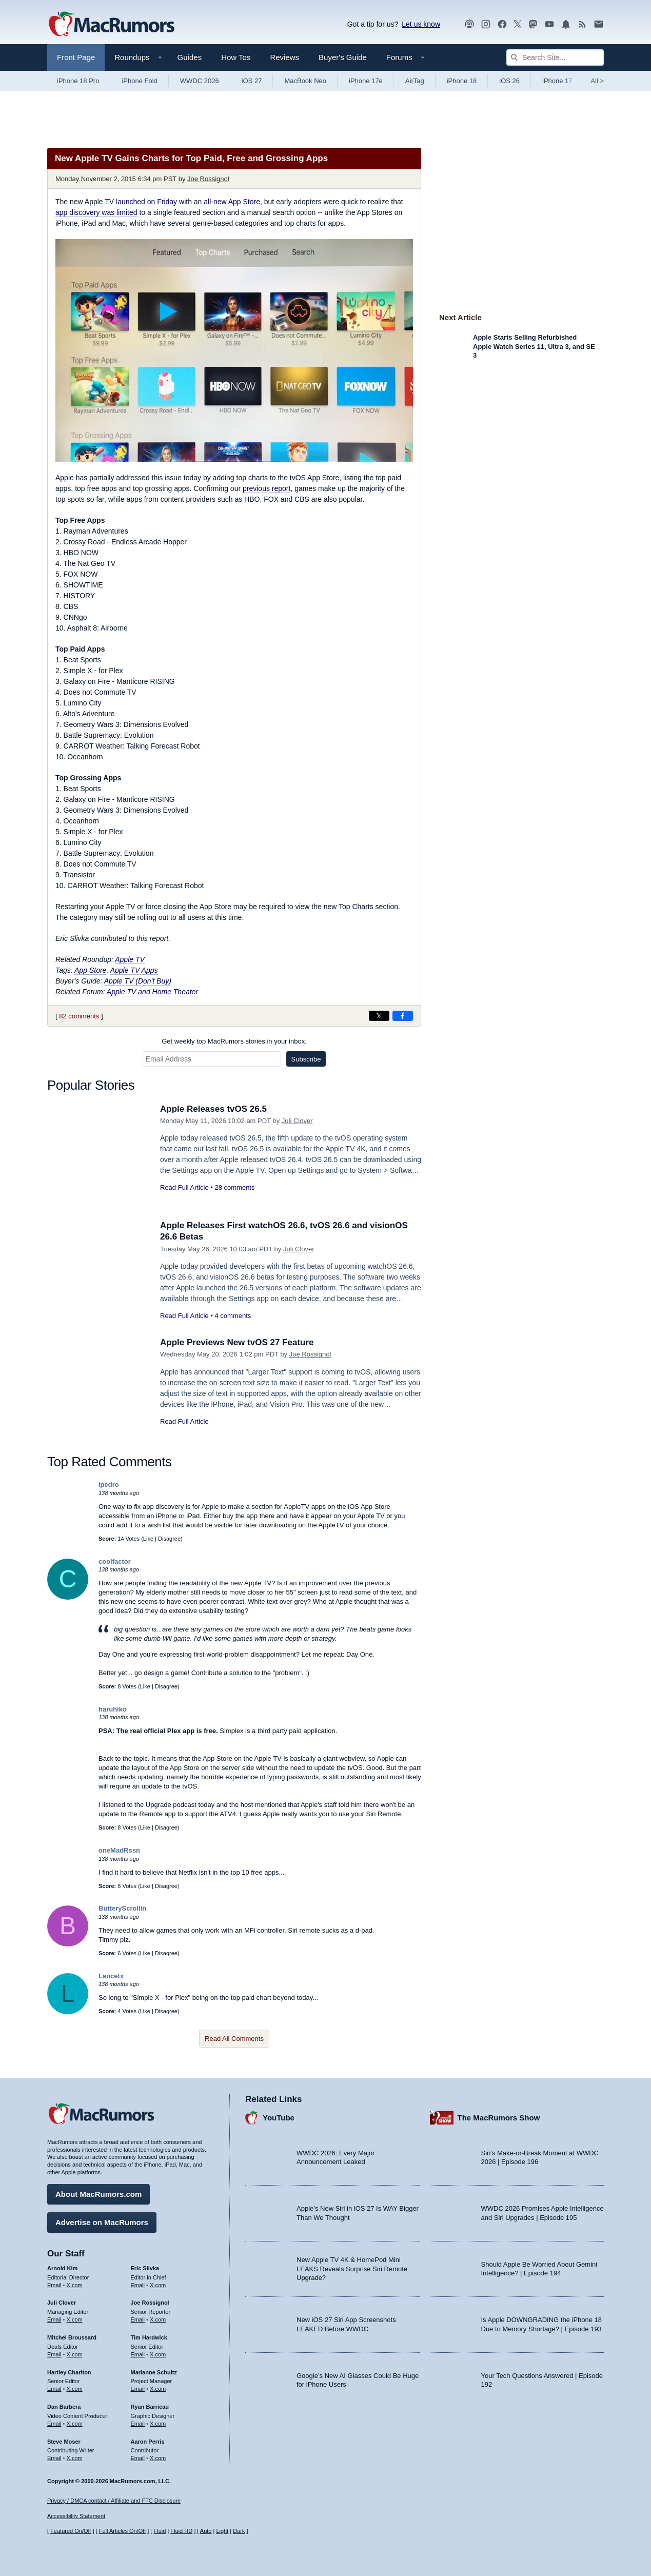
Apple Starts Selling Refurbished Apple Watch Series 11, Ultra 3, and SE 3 (534, 346)
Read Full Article (184, 1187)
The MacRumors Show (499, 2117)
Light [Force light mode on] (222, 2531)
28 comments (234, 1187)
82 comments (79, 1016)
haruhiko (112, 1709)
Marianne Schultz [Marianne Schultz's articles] (154, 2372)
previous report (266, 488)
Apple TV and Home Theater (152, 992)
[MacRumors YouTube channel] (549, 24)
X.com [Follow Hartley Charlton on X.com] (75, 2389)
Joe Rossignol (208, 179)
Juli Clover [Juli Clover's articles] (61, 2302)
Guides (189, 57)
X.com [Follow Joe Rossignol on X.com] (158, 2319)
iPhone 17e (366, 81)
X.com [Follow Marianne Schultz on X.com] (158, 2389)
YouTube (278, 2117)
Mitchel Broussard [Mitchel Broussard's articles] (71, 2337)
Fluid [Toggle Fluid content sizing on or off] (159, 2531)
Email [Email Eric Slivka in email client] (138, 2285)
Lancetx (111, 1976)
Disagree (169, 1539)
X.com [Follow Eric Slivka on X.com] (158, 2285)
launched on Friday (146, 202)
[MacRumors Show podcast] (469, 24)
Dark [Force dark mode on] (239, 2531)
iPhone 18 (462, 81)
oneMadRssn (119, 1850)
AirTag (414, 81)
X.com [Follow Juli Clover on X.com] (75, 2319)
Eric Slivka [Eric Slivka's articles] (145, 2268)
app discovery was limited (96, 212)
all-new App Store (232, 202)
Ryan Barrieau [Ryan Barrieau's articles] (150, 2407)
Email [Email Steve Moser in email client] (54, 2458)
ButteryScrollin (122, 1908)
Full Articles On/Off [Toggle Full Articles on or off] (122, 2531)
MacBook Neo (305, 81)
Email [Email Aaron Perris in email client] (138, 2458)
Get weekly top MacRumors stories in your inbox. (234, 1041)
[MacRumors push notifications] (566, 24)
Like (148, 1539)
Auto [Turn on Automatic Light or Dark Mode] (206, 2531)
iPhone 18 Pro (78, 81)
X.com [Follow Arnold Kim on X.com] (75, 2285)
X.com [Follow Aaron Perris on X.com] (158, 2458)
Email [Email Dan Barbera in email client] (54, 2424)
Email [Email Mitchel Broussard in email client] (54, 2354)
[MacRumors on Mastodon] (533, 24)
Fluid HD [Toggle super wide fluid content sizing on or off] (181, 2531)
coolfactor (114, 1561)
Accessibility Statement (76, 2516)
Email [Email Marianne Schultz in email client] (138, 2389)
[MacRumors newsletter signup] (599, 24)
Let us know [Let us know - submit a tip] (421, 24)
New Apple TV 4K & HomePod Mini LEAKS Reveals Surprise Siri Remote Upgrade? (352, 2269)
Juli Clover (297, 1121)
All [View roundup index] (597, 81)
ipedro (108, 1484)
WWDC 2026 (199, 81)
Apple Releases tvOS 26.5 (213, 1109)
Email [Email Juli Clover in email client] (54, 2319)
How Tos (235, 57)
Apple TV (130, 959)
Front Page (76, 57)
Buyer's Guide (343, 57)
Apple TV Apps (134, 970)
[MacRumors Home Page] (111, 24)
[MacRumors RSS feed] (582, 24)
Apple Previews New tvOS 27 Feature (237, 1342)
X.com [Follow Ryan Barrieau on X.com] (158, 2424)
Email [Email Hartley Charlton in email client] (54, 2389)
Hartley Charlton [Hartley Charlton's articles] (69, 2372)
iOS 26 (509, 81)
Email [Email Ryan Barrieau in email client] (138, 2424)
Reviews (284, 57)
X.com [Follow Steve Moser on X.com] (75, 2458)
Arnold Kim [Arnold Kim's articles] (62, 2268)
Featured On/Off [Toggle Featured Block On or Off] (70, 2531)
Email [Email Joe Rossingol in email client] (138, 2319)
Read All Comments (234, 2038)
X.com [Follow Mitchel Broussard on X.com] (75, 2354)
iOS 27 (252, 81)
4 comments (232, 1316)
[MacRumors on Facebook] (502, 24)
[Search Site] (555, 57)
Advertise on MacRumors (101, 2222)
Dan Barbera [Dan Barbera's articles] (64, 2407)
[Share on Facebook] (402, 1016)
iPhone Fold (139, 81)
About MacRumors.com (98, 2194)
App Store (90, 970)
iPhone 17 (557, 81)
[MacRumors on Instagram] (486, 24)
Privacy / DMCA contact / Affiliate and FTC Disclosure (114, 2501)
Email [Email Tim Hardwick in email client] (138, 2354)
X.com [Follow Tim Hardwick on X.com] (158, 2354)
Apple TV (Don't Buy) (137, 981)
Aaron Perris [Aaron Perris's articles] (148, 2442)
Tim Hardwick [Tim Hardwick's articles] (149, 2337)
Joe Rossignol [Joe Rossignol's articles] (150, 2302)
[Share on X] (379, 1016)
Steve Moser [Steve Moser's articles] (64, 2442)
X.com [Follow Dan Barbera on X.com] (75, 2424)
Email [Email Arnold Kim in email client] (54, 2285)
